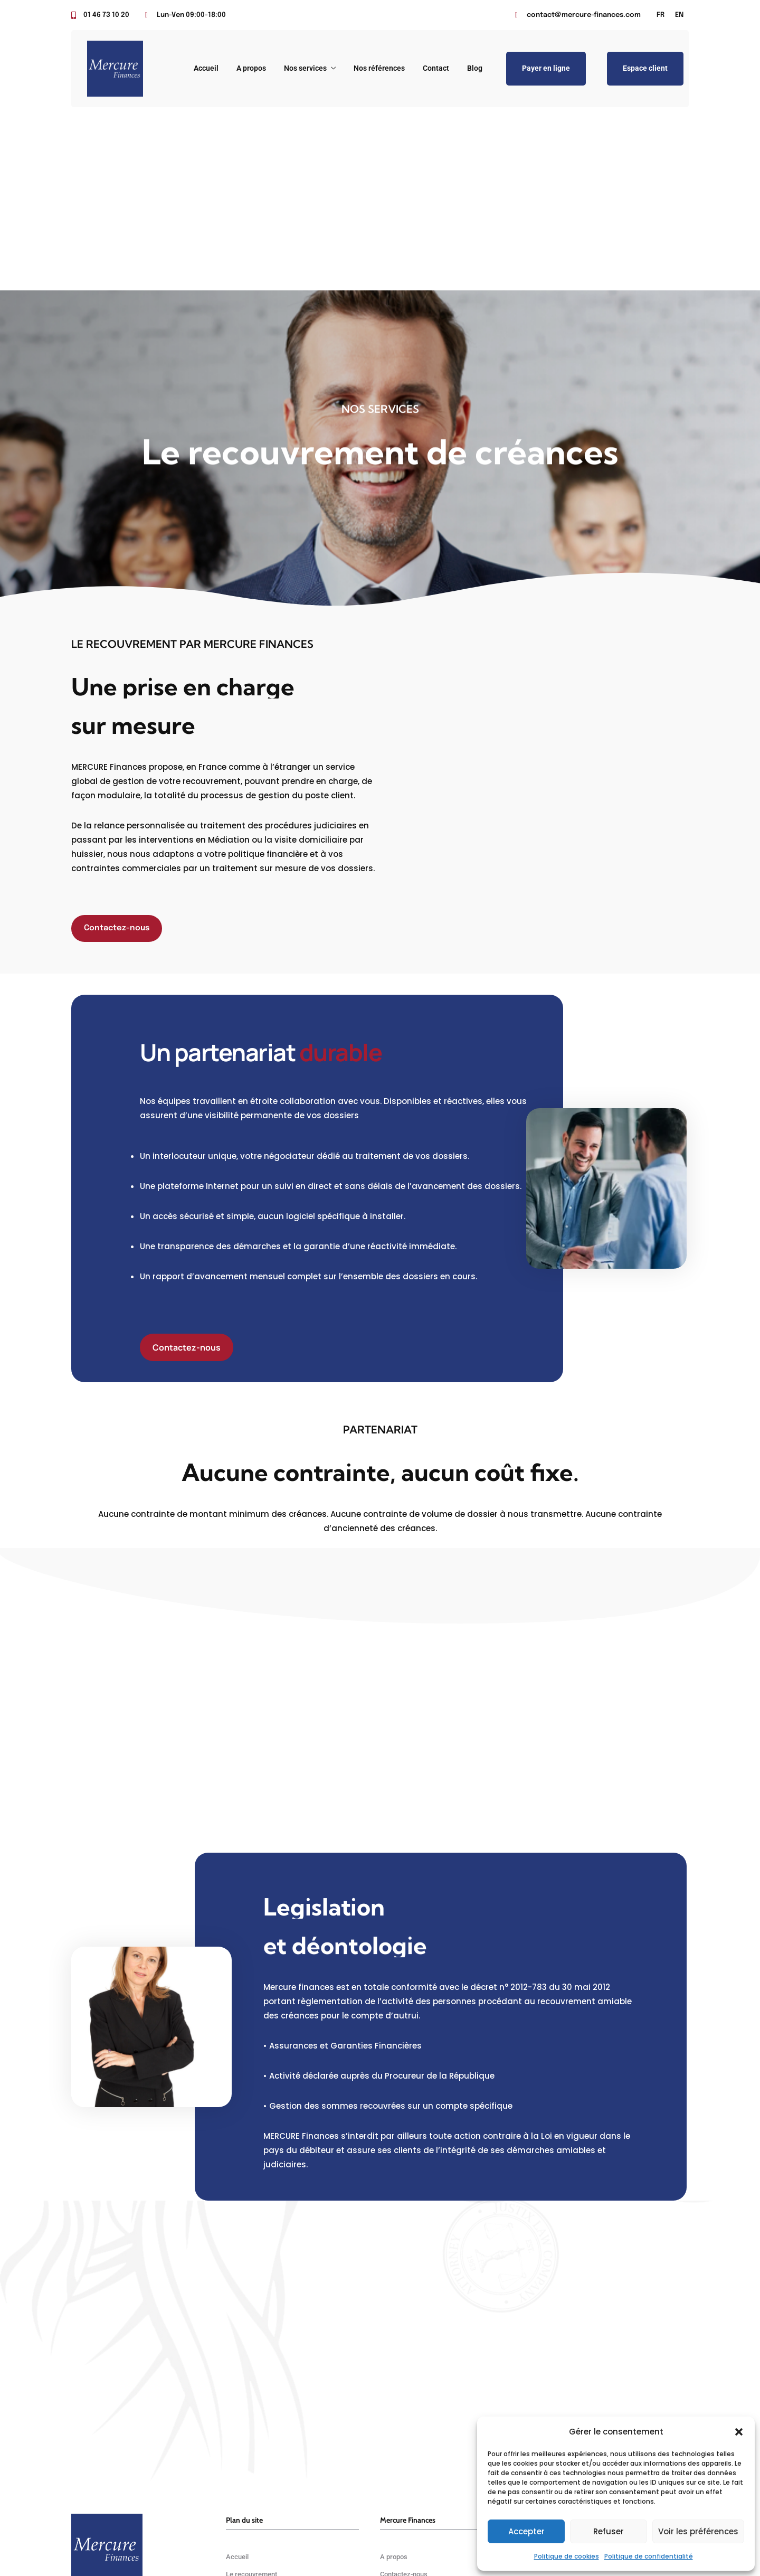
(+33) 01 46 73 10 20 (575, 2414)
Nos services (305, 68)
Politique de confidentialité (648, 2556)
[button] (739, 2432)
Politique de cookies (566, 2556)
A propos (251, 68)
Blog (474, 68)
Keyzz (403, 2541)
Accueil (206, 68)
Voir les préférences (698, 2531)
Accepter (526, 2531)
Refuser (608, 2531)
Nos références (379, 68)
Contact (436, 68)
